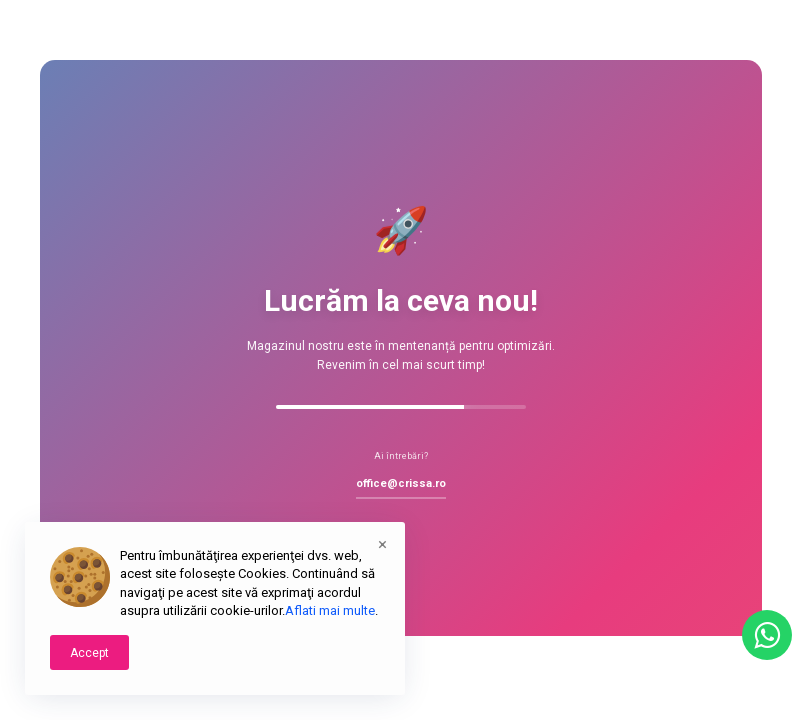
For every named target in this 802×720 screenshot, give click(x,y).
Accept (89, 653)
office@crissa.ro (401, 483)
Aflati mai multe (330, 610)
